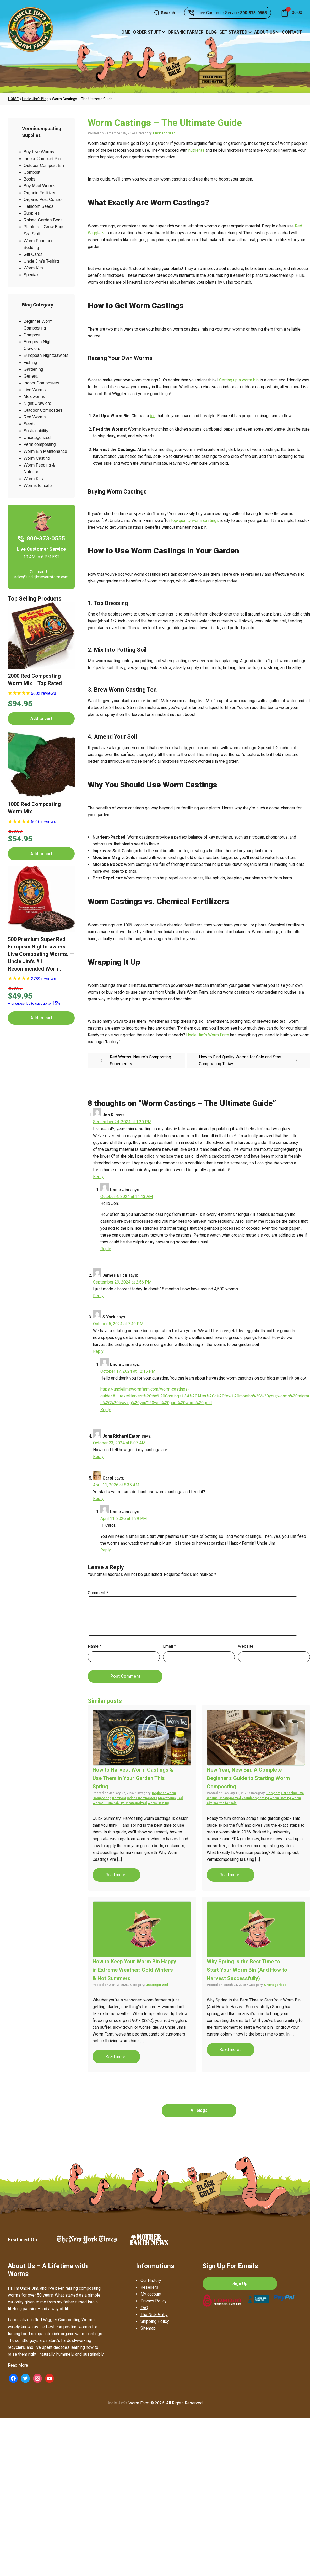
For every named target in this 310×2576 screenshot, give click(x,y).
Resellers (149, 2287)
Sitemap (148, 2328)
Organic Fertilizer (40, 192)
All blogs (199, 2110)
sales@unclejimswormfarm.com (41, 577)
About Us (264, 32)
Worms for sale (38, 485)
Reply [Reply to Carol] (98, 1498)
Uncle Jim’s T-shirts (42, 261)
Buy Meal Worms (40, 186)
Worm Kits (33, 268)
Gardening (33, 369)
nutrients (196, 150)
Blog (211, 32)
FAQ (144, 2307)
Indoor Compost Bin (42, 158)
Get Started (233, 32)
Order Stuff (147, 32)
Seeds (29, 424)
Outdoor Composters (43, 410)
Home (124, 32)
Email (169, 1646)
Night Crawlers (37, 403)
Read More (18, 2365)
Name (94, 1646)
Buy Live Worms (39, 152)
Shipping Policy (154, 2321)
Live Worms (35, 390)
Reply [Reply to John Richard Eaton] (98, 1456)
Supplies (32, 213)
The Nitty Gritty (154, 2314)
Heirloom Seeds (38, 206)
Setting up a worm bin (239, 380)
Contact (292, 32)
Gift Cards (33, 254)
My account (150, 2294)
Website (245, 1646)
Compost (32, 172)
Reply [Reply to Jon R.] (98, 1176)
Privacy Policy (153, 2300)
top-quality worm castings (195, 520)
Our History (150, 2280)
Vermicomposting (40, 444)
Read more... (116, 1874)
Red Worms (35, 417)
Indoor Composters (41, 383)
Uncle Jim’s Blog (35, 99)
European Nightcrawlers (46, 355)
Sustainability (36, 430)
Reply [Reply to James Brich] (98, 1295)
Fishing (30, 362)
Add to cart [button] (41, 718)
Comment (98, 1592)
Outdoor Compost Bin (44, 165)
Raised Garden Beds (43, 220)
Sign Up (239, 2283)
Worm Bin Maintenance (45, 451)
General (31, 376)
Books (29, 179)
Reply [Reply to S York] (98, 1351)
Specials (31, 275)
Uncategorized (37, 437)
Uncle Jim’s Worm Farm (207, 1034)
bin (152, 415)
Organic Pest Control (43, 199)
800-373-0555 (253, 12)
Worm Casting (37, 458)
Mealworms (34, 396)
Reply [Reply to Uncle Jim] (105, 1248)
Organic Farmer (185, 32)
